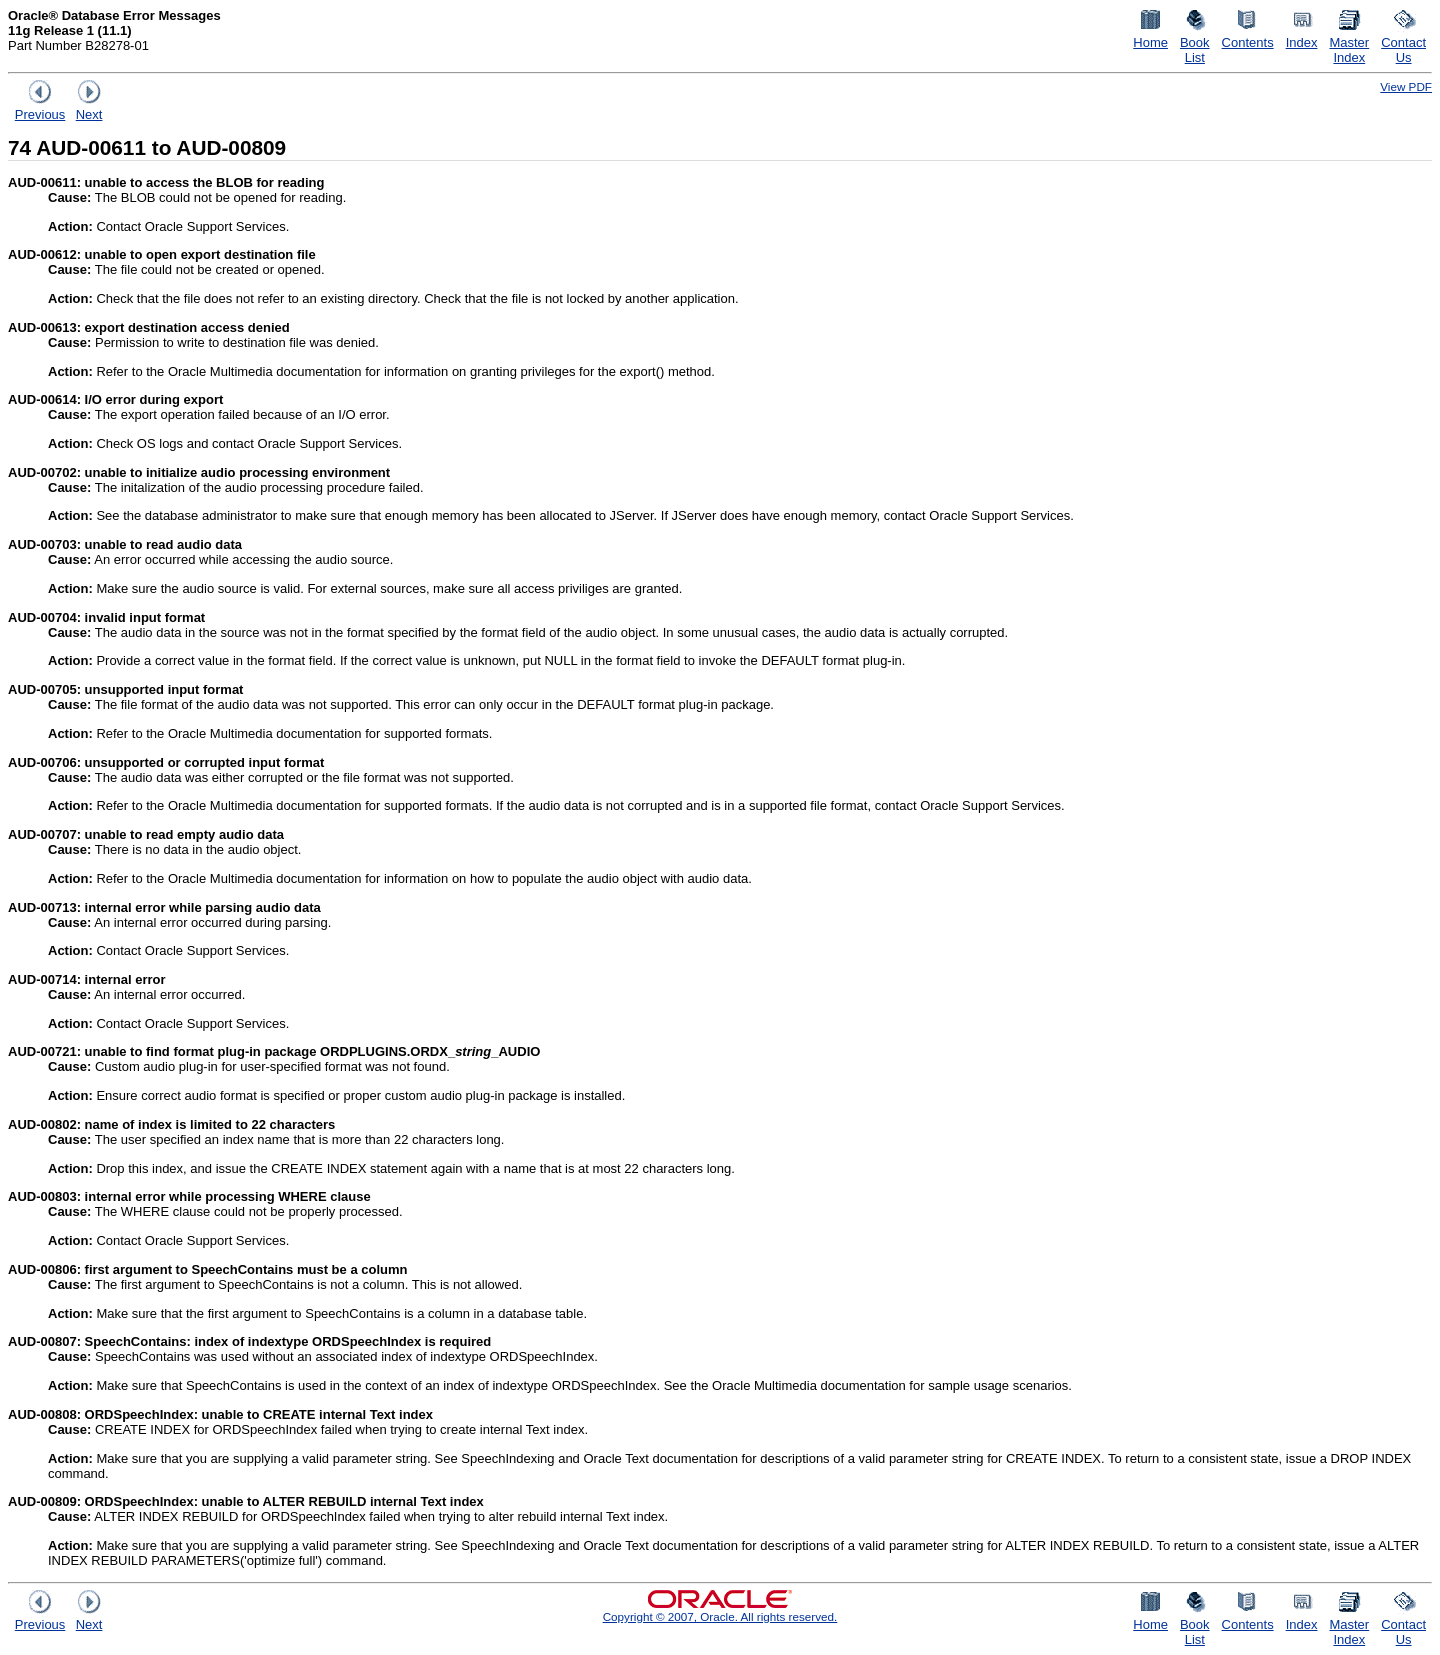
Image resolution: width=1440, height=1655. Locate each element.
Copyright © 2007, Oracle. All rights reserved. (720, 1616)
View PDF (1406, 86)
